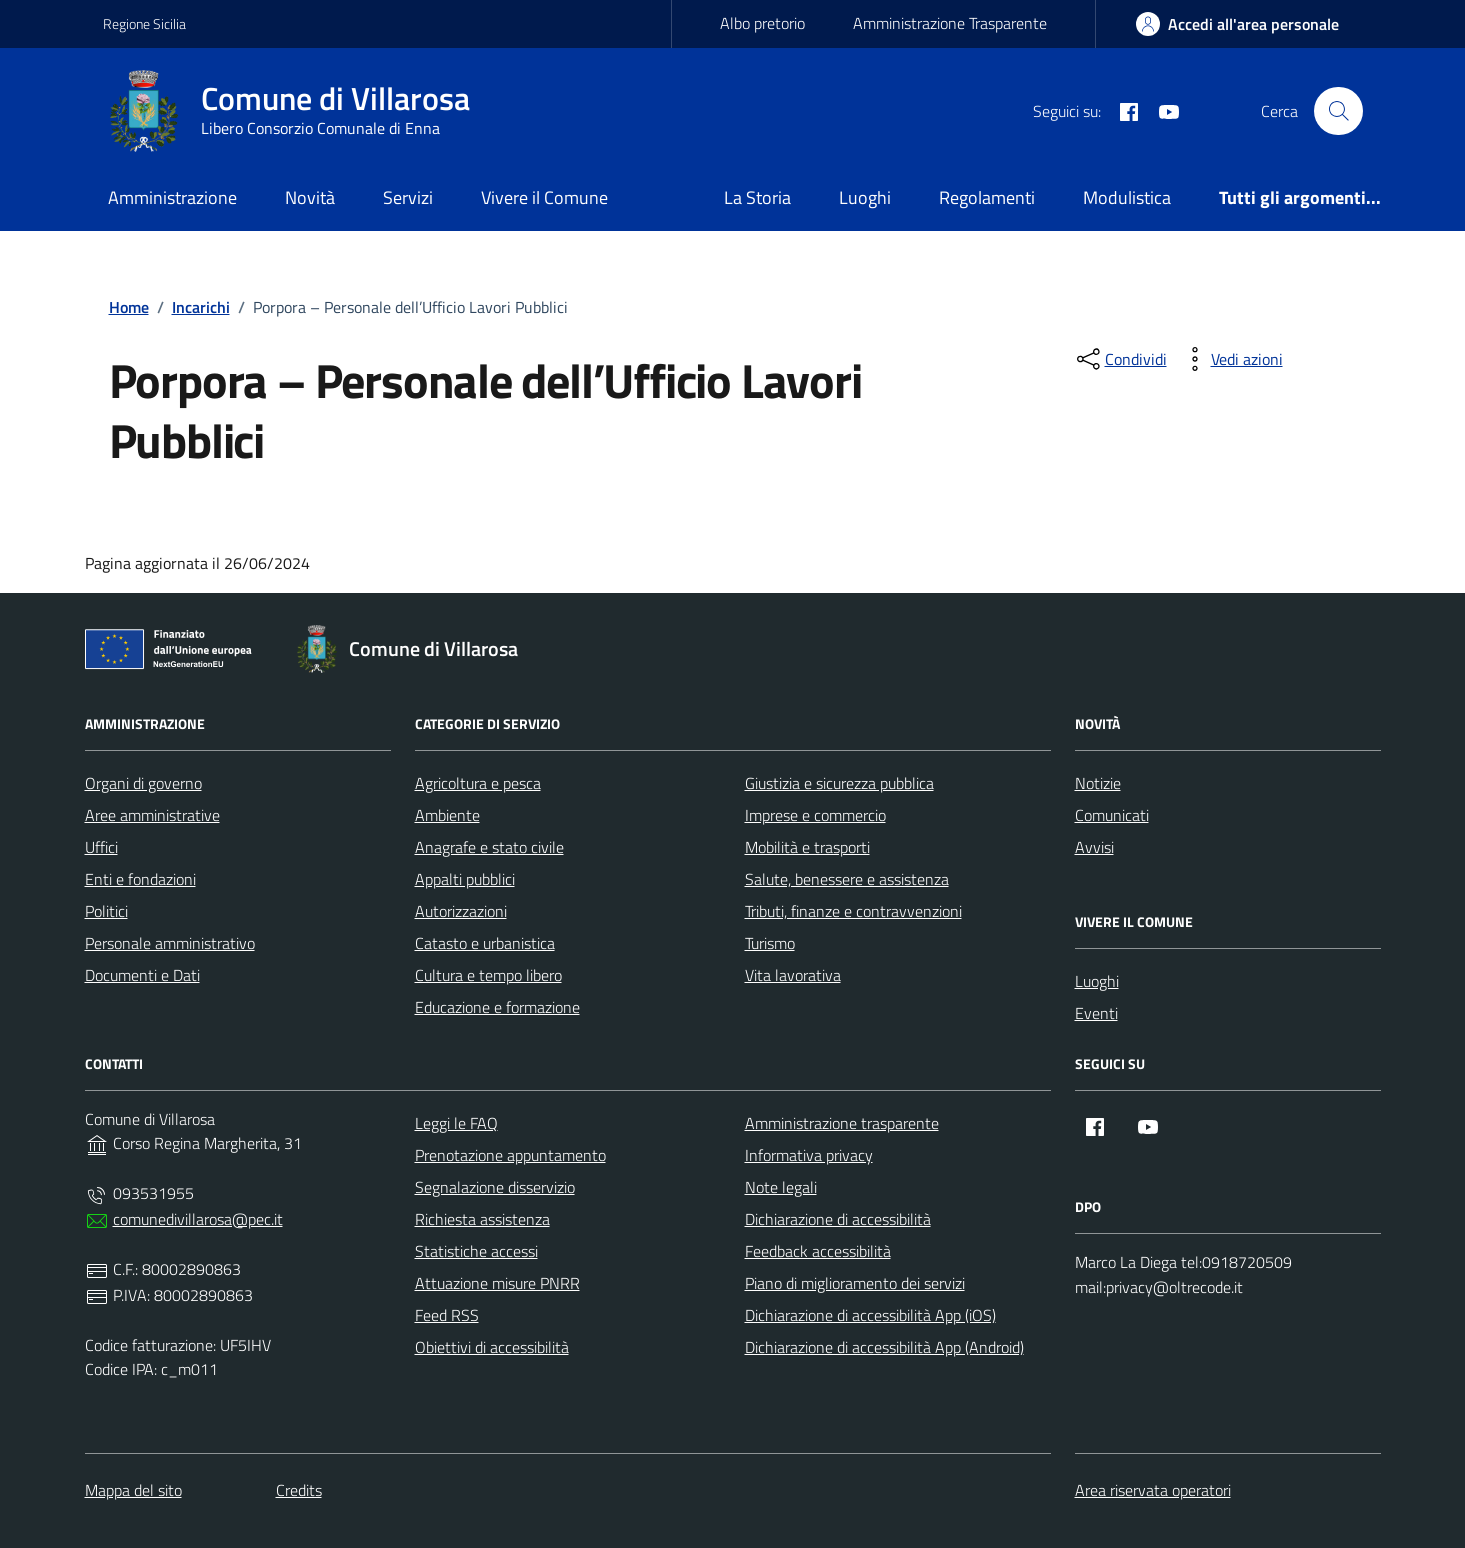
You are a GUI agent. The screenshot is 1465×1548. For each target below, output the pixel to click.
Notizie (1098, 783)
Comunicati (1112, 815)
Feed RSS (447, 1315)
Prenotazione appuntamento (510, 1155)
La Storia (757, 197)
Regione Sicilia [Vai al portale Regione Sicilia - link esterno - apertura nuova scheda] (144, 23)
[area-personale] (1237, 24)
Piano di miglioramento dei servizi (855, 1283)
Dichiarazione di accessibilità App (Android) (884, 1347)
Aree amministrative (152, 815)
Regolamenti (987, 197)
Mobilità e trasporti (807, 847)
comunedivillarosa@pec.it (198, 1219)
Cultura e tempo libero (488, 975)
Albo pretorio (762, 23)
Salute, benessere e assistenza (847, 879)
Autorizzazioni (461, 911)
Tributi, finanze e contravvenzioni (853, 911)
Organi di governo (143, 783)
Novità (310, 197)
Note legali (781, 1187)
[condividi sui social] (1120, 359)
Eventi (1096, 1013)
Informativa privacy (809, 1155)
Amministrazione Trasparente (950, 23)
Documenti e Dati (142, 975)
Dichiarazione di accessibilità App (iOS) (870, 1315)
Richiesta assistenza (482, 1219)
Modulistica (1127, 197)
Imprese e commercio (815, 815)
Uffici (101, 847)
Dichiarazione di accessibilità (838, 1219)
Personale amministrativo (170, 943)
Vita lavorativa (793, 975)
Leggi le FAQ (456, 1123)
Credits (299, 1490)
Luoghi (865, 197)
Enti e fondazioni (140, 879)
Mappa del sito (133, 1490)
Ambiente (447, 815)
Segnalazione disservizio (495, 1187)
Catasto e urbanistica (485, 943)
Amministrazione (172, 197)
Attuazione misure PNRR (497, 1283)
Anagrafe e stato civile (489, 847)
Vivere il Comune (544, 197)
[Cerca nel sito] (1338, 111)
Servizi (408, 197)
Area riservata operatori (1153, 1490)
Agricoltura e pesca (478, 783)
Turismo (770, 943)
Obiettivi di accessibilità (492, 1347)
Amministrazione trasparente (842, 1123)
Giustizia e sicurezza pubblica (839, 783)
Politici (106, 911)
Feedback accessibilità (818, 1251)
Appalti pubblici (465, 879)
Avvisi (1094, 847)
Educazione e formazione (497, 1007)
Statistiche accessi (476, 1251)
